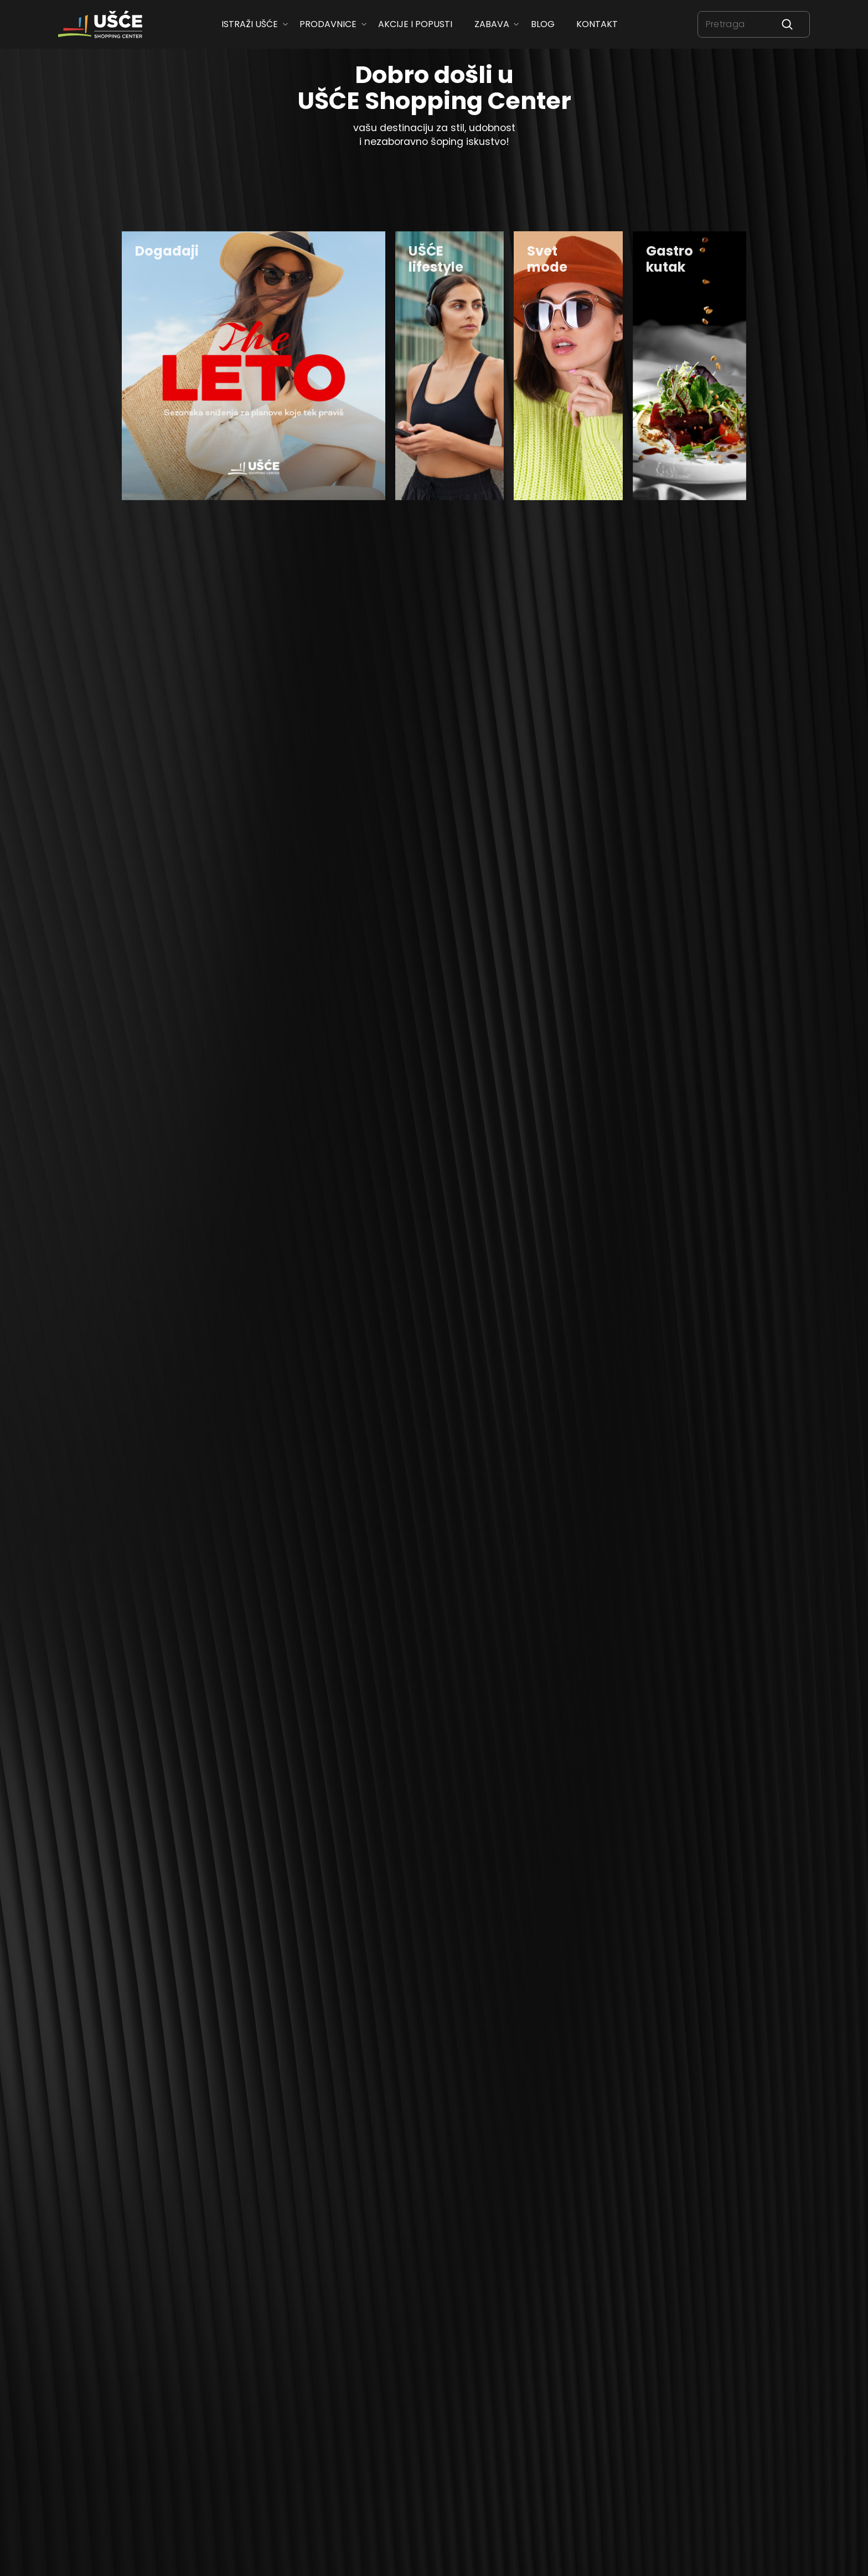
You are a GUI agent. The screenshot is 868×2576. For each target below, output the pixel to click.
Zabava (491, 24)
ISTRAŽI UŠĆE (249, 24)
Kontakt (597, 24)
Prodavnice (327, 24)
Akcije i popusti (415, 24)
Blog (543, 24)
